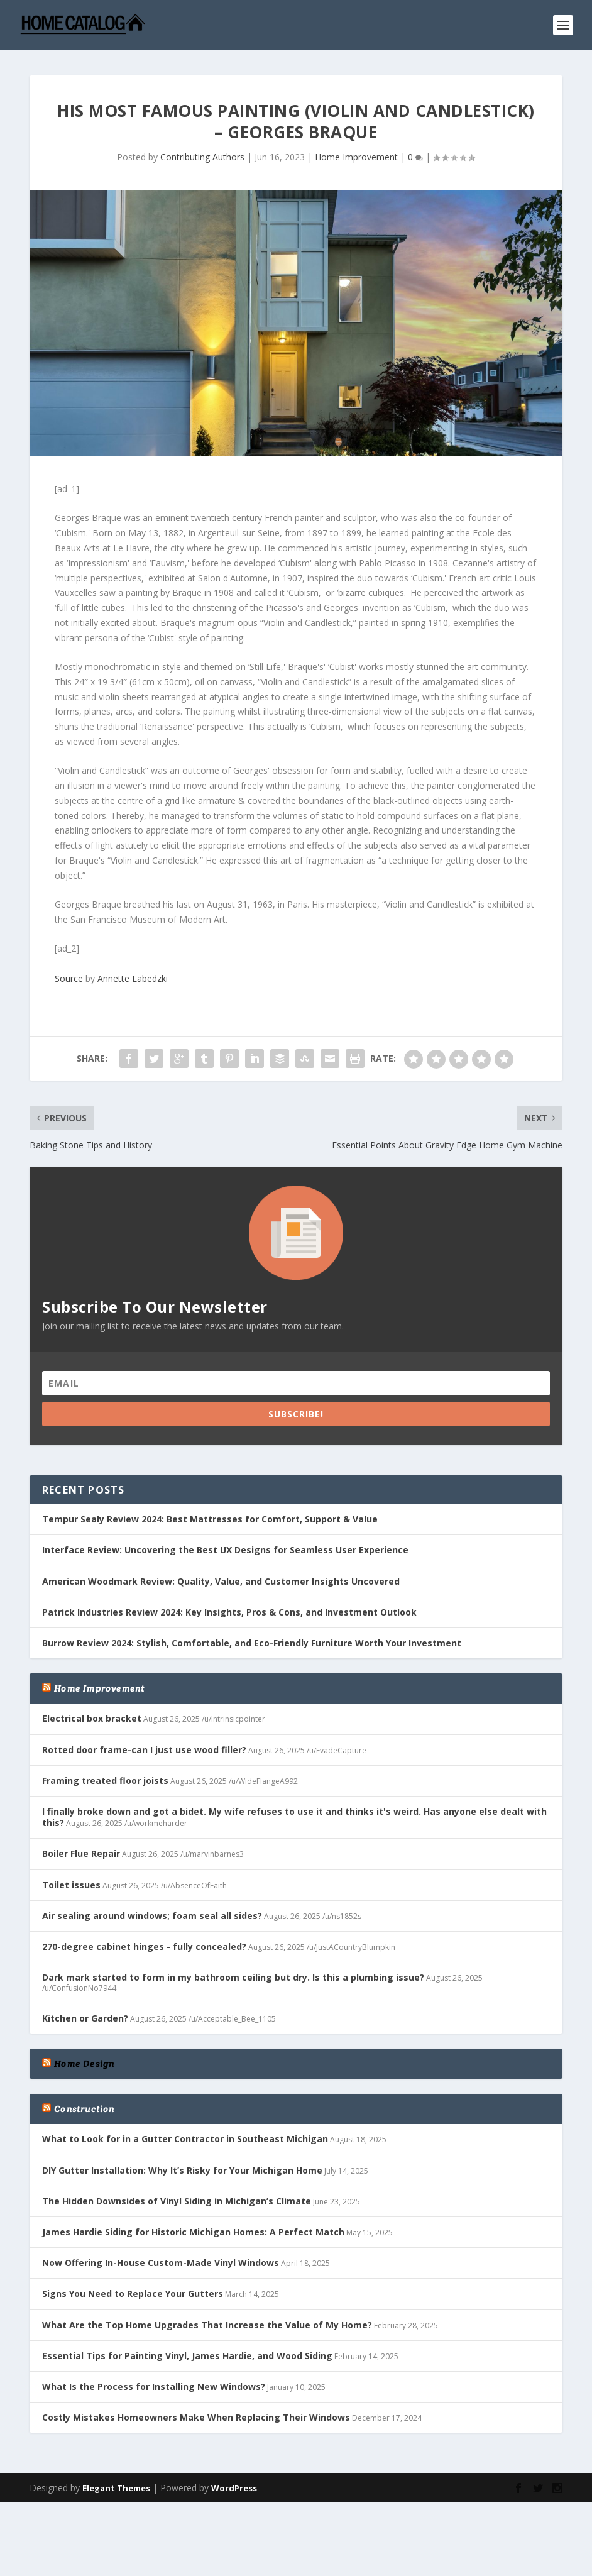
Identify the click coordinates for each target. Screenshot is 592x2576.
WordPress (234, 2488)
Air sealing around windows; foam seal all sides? (152, 1916)
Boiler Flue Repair (81, 1853)
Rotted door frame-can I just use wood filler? (144, 1750)
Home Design (84, 2063)
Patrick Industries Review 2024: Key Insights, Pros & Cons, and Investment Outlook (229, 1612)
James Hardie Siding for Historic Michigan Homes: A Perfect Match (193, 2232)
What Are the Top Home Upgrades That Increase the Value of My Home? (207, 2325)
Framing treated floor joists (105, 1780)
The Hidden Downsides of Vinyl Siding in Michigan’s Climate (176, 2201)
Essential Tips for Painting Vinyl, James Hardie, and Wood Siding (187, 2356)
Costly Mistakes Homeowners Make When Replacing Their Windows (196, 2417)
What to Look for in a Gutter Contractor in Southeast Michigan (185, 2139)
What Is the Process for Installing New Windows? (153, 2386)
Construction (84, 2109)
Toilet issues (71, 1885)
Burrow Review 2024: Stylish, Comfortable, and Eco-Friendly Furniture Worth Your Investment (251, 1643)
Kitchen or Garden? (85, 2018)
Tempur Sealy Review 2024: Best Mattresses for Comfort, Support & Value (210, 1519)
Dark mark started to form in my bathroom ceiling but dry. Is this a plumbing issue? (233, 1977)
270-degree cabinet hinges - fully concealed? (144, 1946)
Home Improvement (356, 157)
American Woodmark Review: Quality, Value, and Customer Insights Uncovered (221, 1581)
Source (69, 978)
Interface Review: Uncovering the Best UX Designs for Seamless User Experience (225, 1550)
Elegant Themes (116, 2488)
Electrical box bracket (91, 1718)
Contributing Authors (202, 157)
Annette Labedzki (132, 978)
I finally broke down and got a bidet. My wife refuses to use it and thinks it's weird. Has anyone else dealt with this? (294, 1817)
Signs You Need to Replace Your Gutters (132, 2293)
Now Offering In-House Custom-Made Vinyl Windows (160, 2263)
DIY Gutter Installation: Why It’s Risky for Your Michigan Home (182, 2170)
